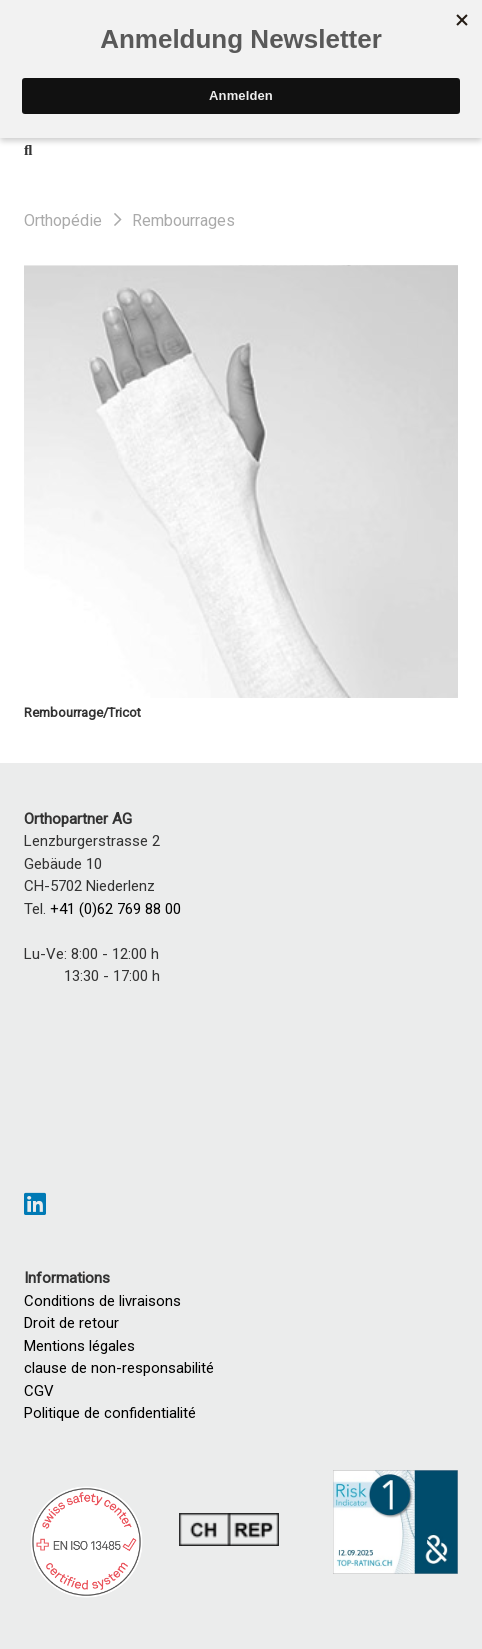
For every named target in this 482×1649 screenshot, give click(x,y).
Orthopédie (63, 220)
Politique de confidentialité (110, 1413)
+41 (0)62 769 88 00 (115, 909)
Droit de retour (71, 1323)
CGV (39, 1391)
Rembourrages (183, 220)
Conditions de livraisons (102, 1301)
